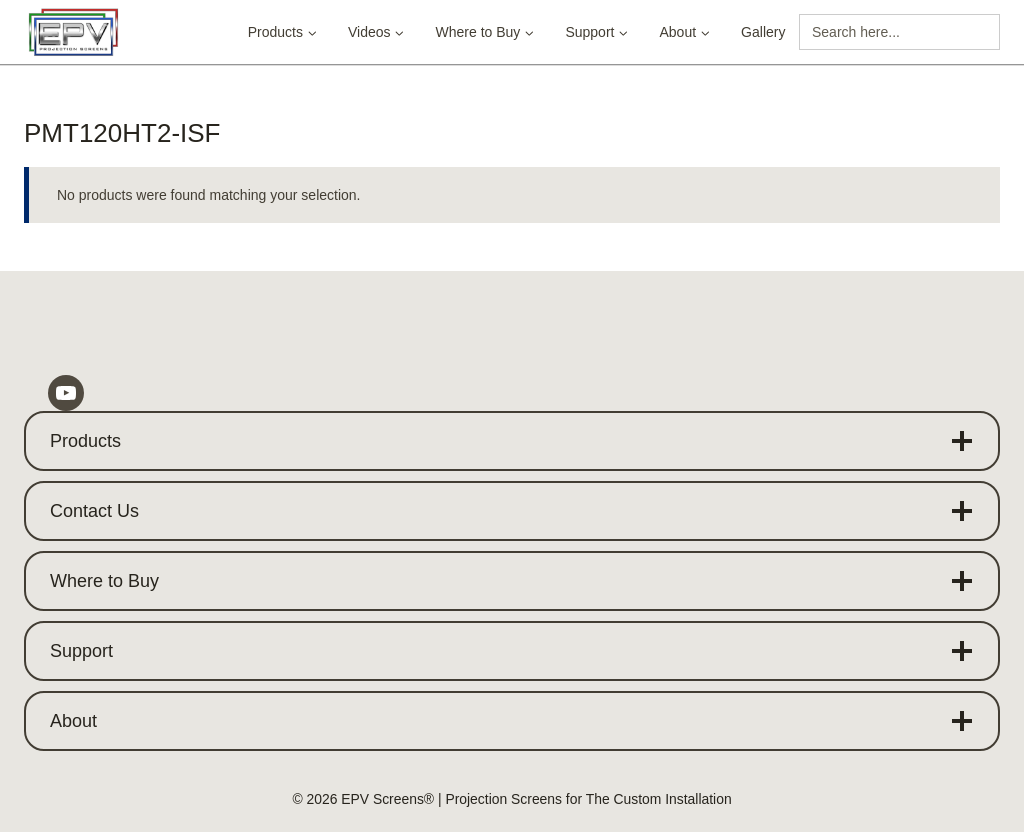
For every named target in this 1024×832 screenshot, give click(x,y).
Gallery (763, 32)
